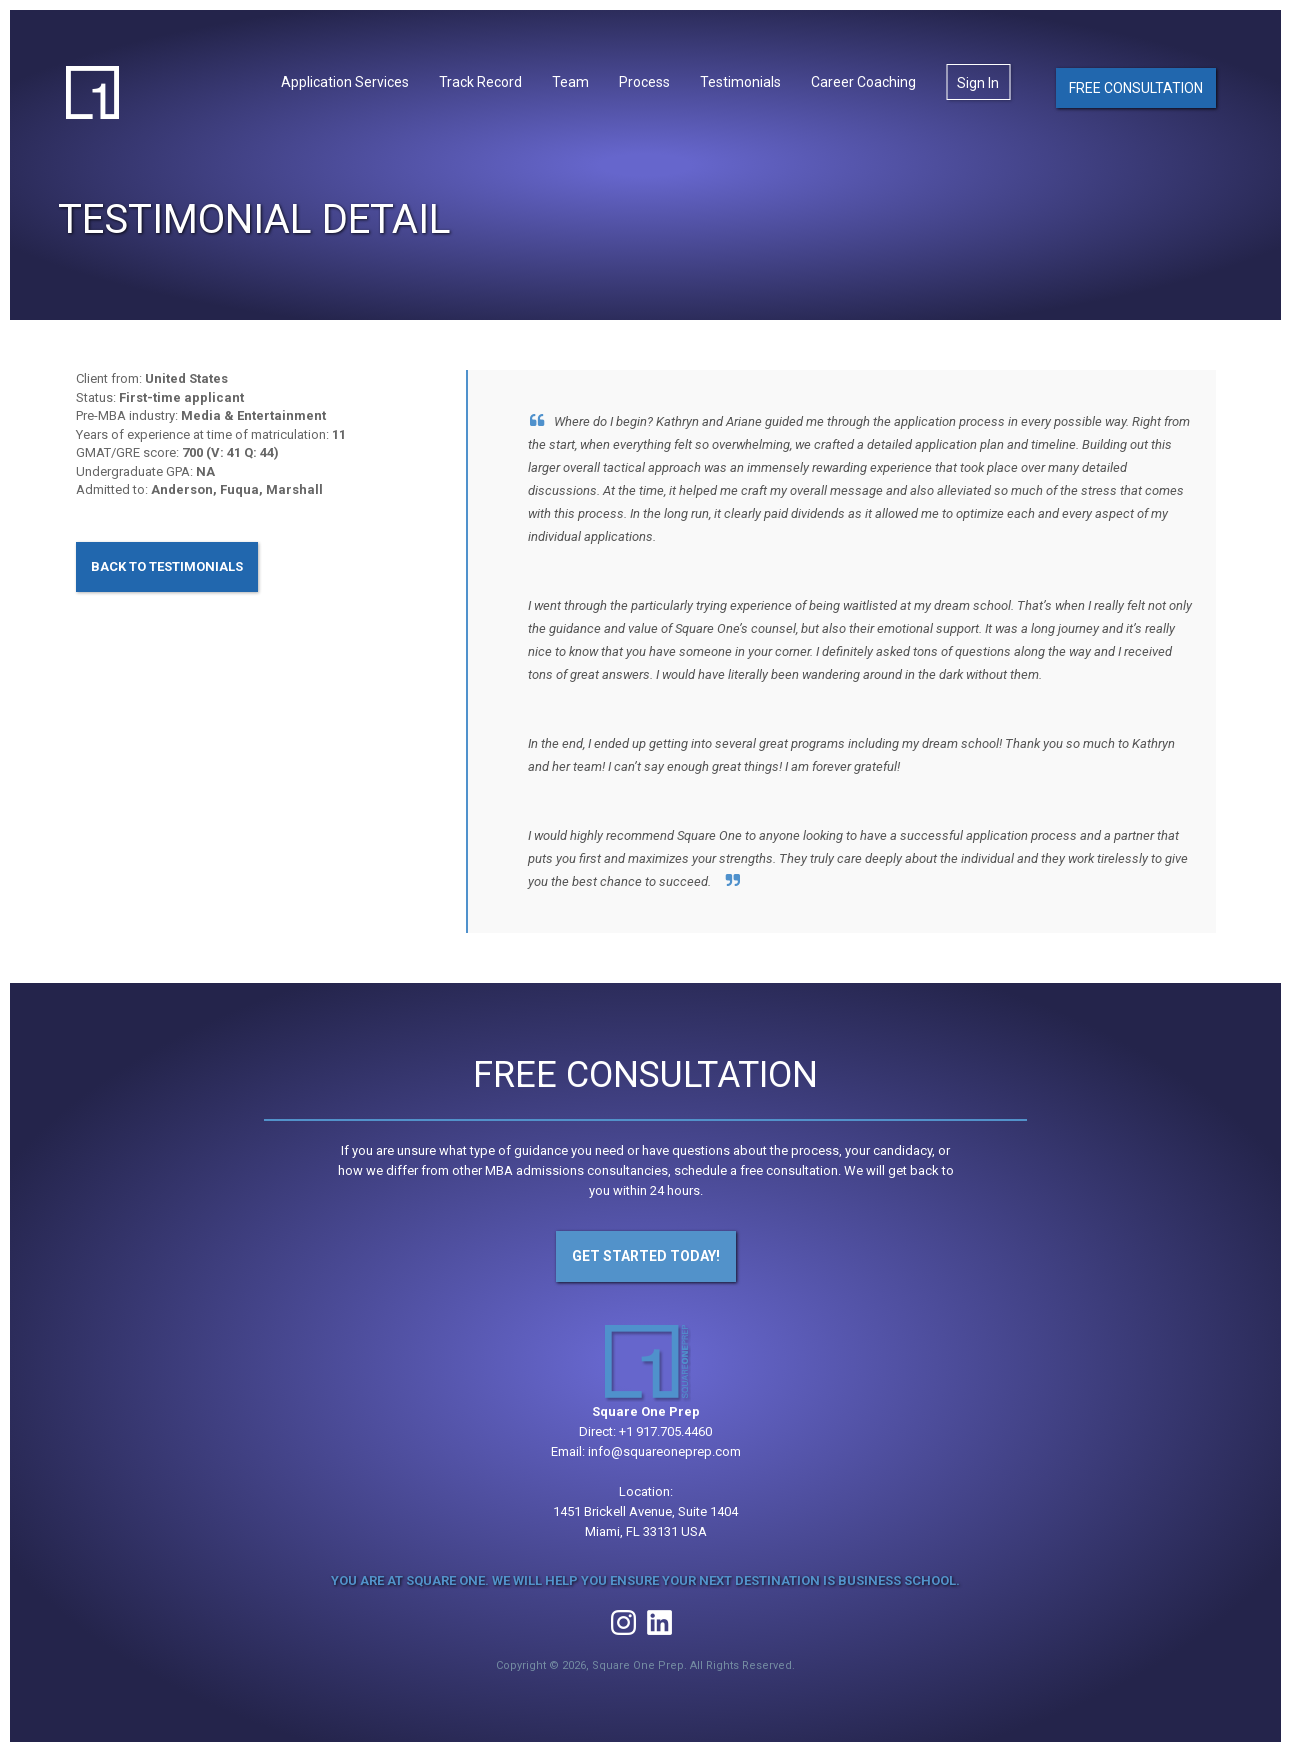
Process (644, 82)
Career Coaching (863, 82)
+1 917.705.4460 (665, 1431)
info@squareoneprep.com (664, 1451)
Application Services (345, 82)
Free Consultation (1136, 88)
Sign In (978, 83)
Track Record (480, 82)
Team (570, 82)
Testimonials (740, 82)
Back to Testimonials (167, 566)
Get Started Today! (646, 1256)
